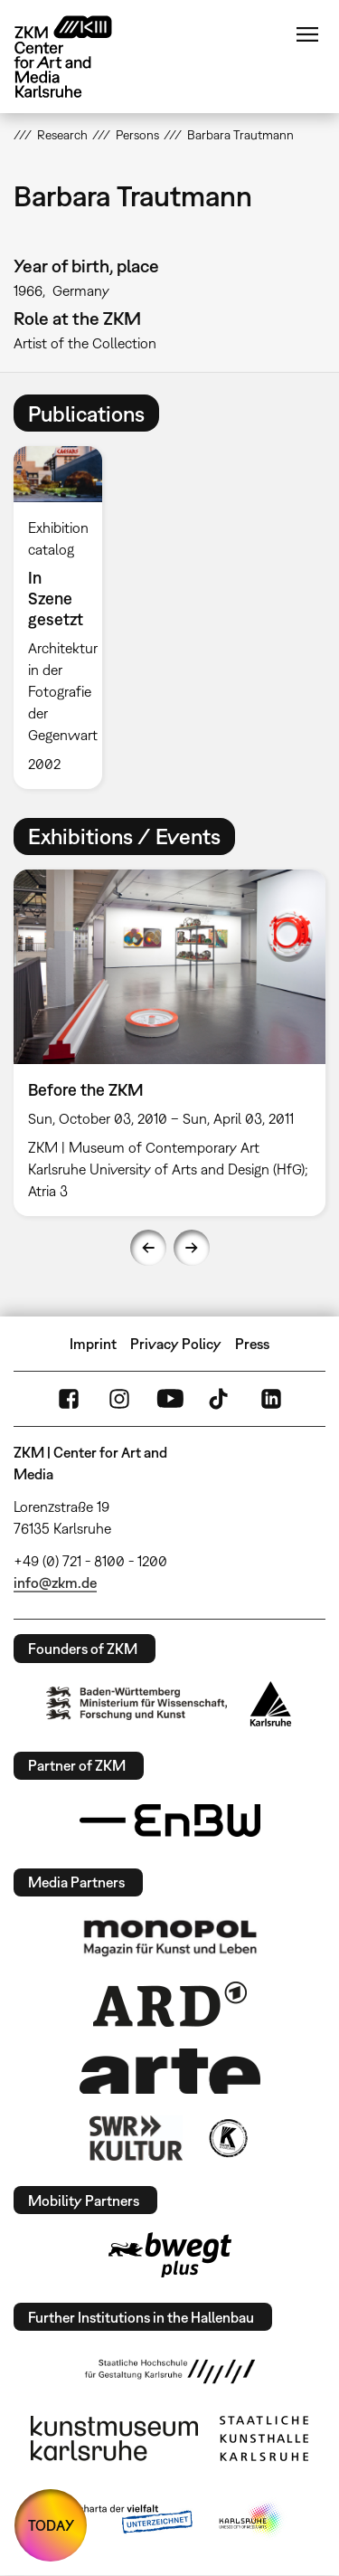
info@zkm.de (55, 1582)
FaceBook (69, 1399)
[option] (65, 617)
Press (252, 1344)
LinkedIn (271, 1399)
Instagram (119, 1399)
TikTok (220, 1399)
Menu (307, 34)
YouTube (170, 1399)
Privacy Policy (175, 1344)
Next (192, 1248)
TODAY (51, 2525)
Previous (148, 1248)
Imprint (93, 1344)
